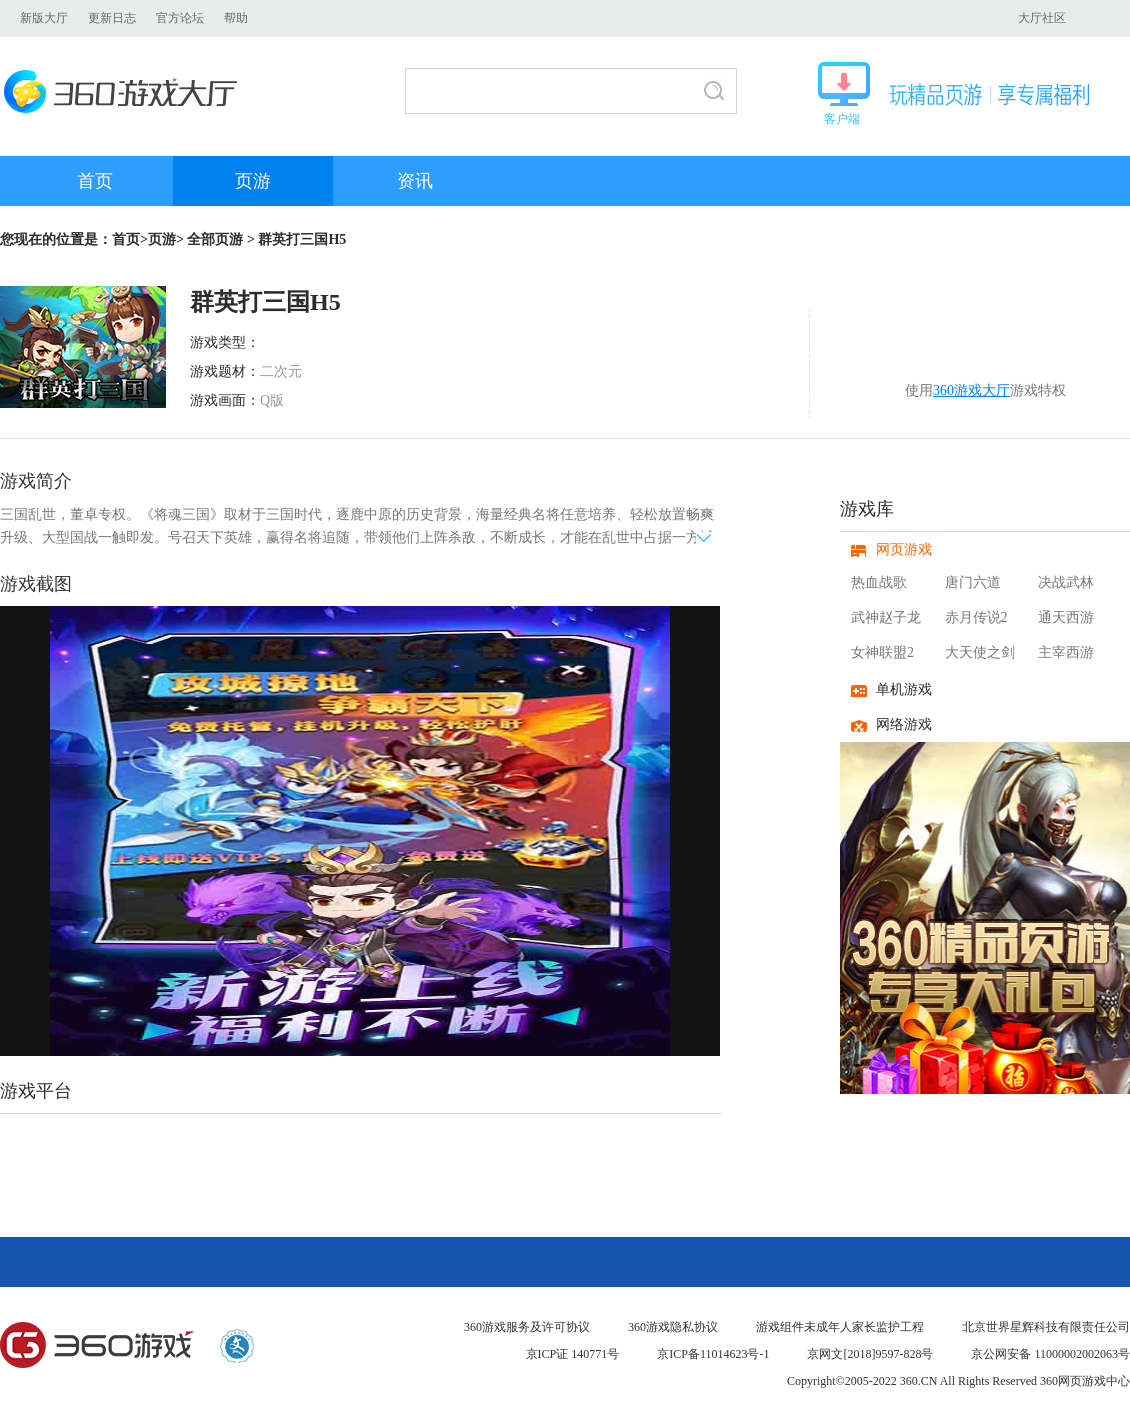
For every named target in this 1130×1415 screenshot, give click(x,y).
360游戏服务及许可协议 (527, 1327)
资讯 (415, 181)
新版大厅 (44, 18)
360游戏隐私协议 (673, 1327)
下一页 (699, 831)
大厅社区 (1042, 18)
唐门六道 (973, 582)
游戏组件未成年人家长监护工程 (840, 1327)
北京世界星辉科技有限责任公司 (1046, 1327)
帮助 (236, 18)
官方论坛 (180, 18)
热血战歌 (879, 582)
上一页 (20, 831)
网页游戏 (904, 549)
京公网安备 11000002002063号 (1050, 1354)
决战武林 (1066, 582)
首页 (95, 181)
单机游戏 (904, 689)
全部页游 (215, 239)
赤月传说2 (976, 617)
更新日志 (112, 18)
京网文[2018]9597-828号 (870, 1354)
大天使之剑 (980, 652)
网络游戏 (904, 724)
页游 (253, 181)
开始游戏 (1003, 343)
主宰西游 (1066, 652)
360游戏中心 (65, 1150)
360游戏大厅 (126, 91)
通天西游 (1066, 617)
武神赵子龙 (886, 617)
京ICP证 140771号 (573, 1354)
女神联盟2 (882, 652)
